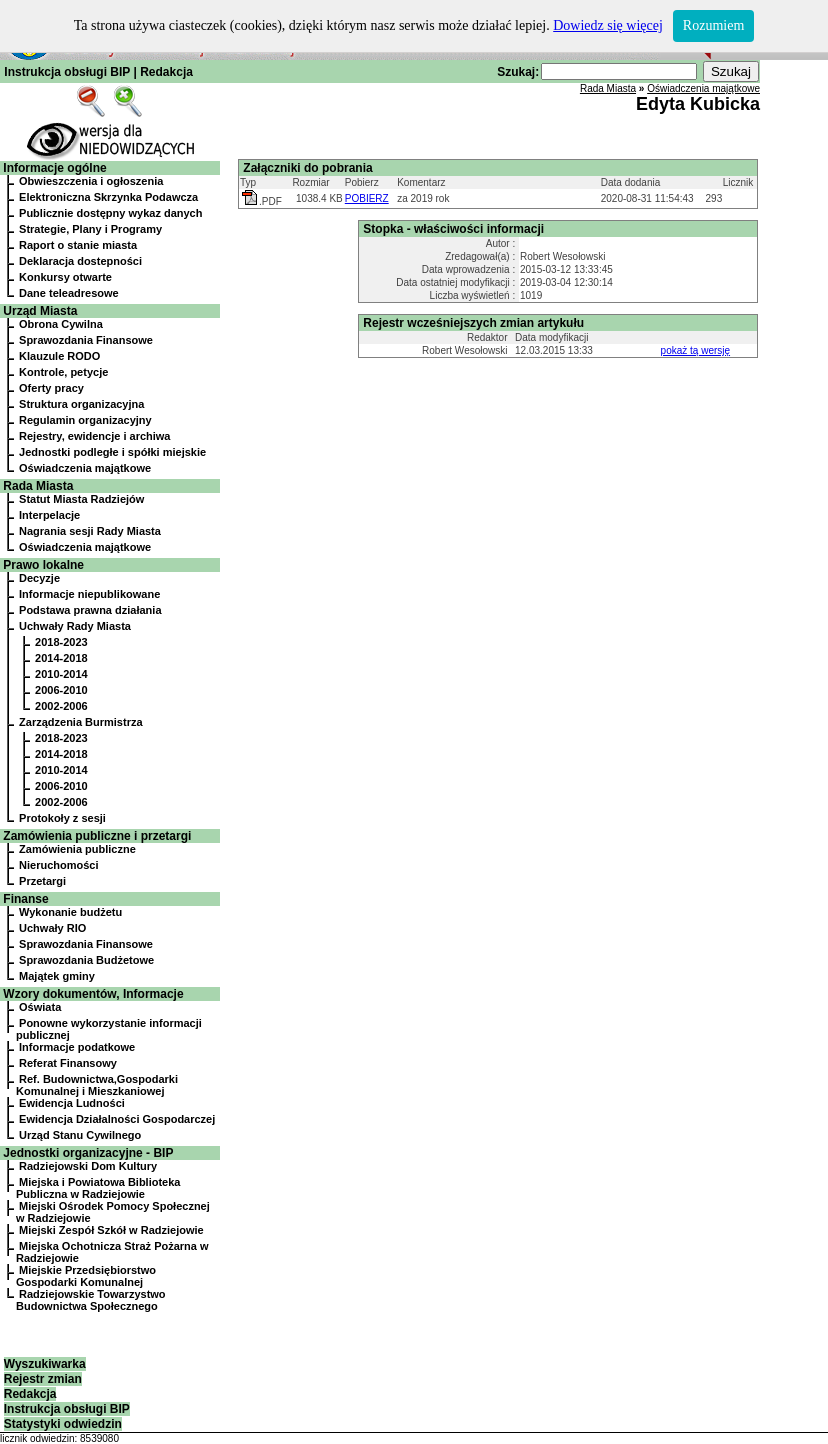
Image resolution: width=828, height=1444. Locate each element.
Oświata (40, 1007)
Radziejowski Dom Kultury (88, 1166)
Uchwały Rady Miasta (75, 626)
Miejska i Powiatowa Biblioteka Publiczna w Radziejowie (98, 1188)
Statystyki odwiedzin (63, 1424)
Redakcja (166, 72)
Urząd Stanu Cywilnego (80, 1135)
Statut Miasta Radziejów (81, 499)
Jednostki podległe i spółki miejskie (112, 452)
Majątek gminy (57, 976)
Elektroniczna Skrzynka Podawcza (108, 197)
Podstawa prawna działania (90, 610)
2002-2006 (61, 706)
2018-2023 (61, 642)
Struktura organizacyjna (81, 404)
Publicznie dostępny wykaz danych (110, 213)
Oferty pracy (51, 388)
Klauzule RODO (59, 356)
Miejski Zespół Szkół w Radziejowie (111, 1230)
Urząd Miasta (40, 311)
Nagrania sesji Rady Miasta (90, 531)
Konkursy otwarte (65, 277)
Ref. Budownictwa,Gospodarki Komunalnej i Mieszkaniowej (97, 1085)
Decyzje (39, 578)
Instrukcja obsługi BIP (67, 72)
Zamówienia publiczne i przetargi (97, 836)
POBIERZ (367, 198)
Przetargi (42, 881)
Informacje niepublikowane (89, 594)
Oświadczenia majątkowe (85, 468)
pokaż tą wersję (695, 350)
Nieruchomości (58, 865)
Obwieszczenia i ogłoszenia (91, 181)
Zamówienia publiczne (77, 849)
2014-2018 (61, 658)
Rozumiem (713, 25)
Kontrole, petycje (63, 372)
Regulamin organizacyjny (85, 420)
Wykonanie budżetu (70, 912)
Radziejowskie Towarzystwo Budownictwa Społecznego (91, 1300)
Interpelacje (49, 515)
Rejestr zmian (43, 1379)
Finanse (25, 899)
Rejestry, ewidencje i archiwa (94, 436)
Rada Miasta (38, 486)
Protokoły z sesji (62, 818)
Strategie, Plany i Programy (90, 229)
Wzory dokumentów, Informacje (93, 994)
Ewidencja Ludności (72, 1103)
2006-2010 (61, 690)
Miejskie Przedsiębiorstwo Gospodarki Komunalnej (86, 1276)
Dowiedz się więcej (608, 25)
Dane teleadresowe (69, 293)
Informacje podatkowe (77, 1047)
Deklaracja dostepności (80, 261)
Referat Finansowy (68, 1063)
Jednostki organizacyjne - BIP (88, 1153)
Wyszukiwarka (45, 1364)
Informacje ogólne (54, 168)
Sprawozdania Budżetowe (86, 960)
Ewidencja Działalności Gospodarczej (117, 1119)
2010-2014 (61, 674)
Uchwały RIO (52, 928)
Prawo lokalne (43, 565)
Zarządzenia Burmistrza (80, 722)
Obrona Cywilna (61, 324)
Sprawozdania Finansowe (86, 340)
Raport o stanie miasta (78, 245)
